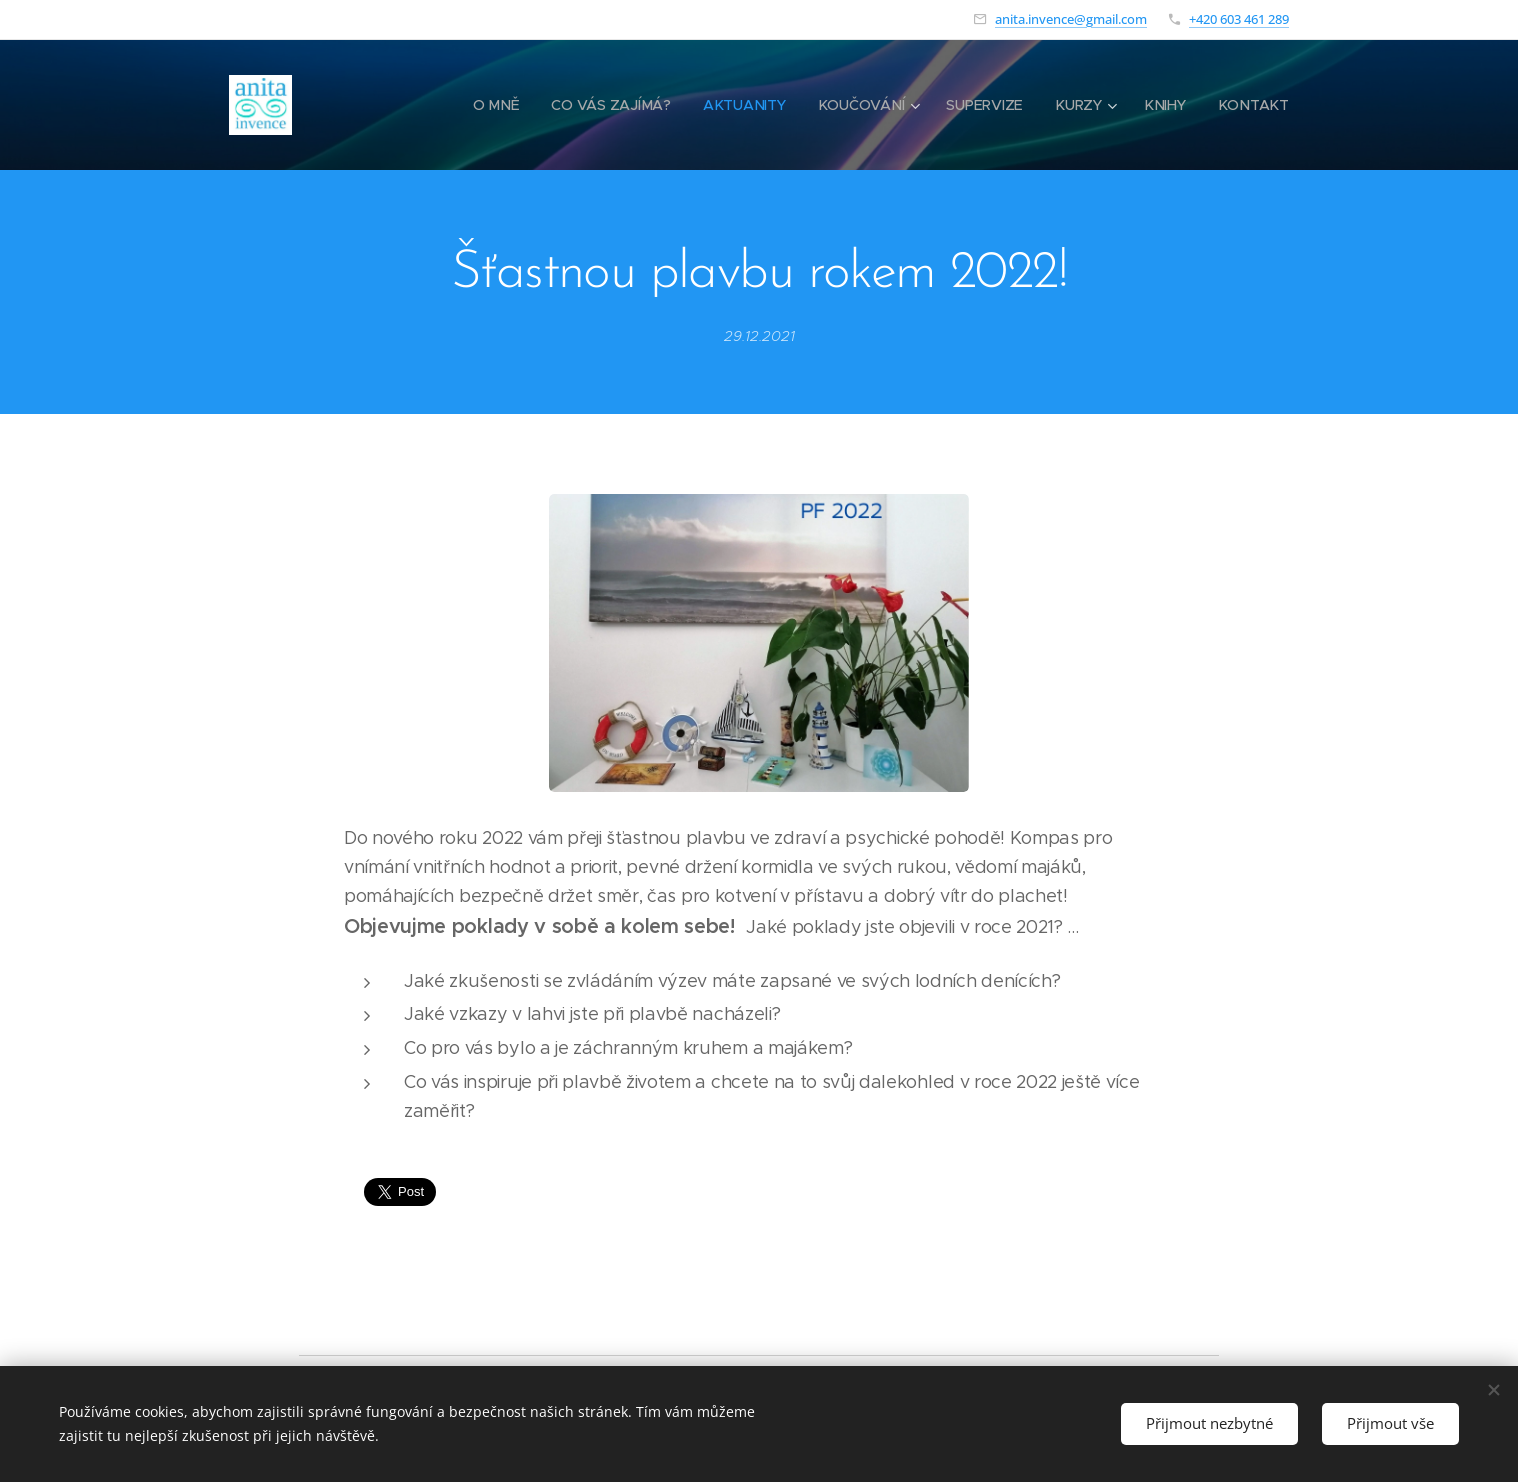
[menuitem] (502, 105)
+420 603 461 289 (1239, 19)
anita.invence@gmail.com (1071, 19)
